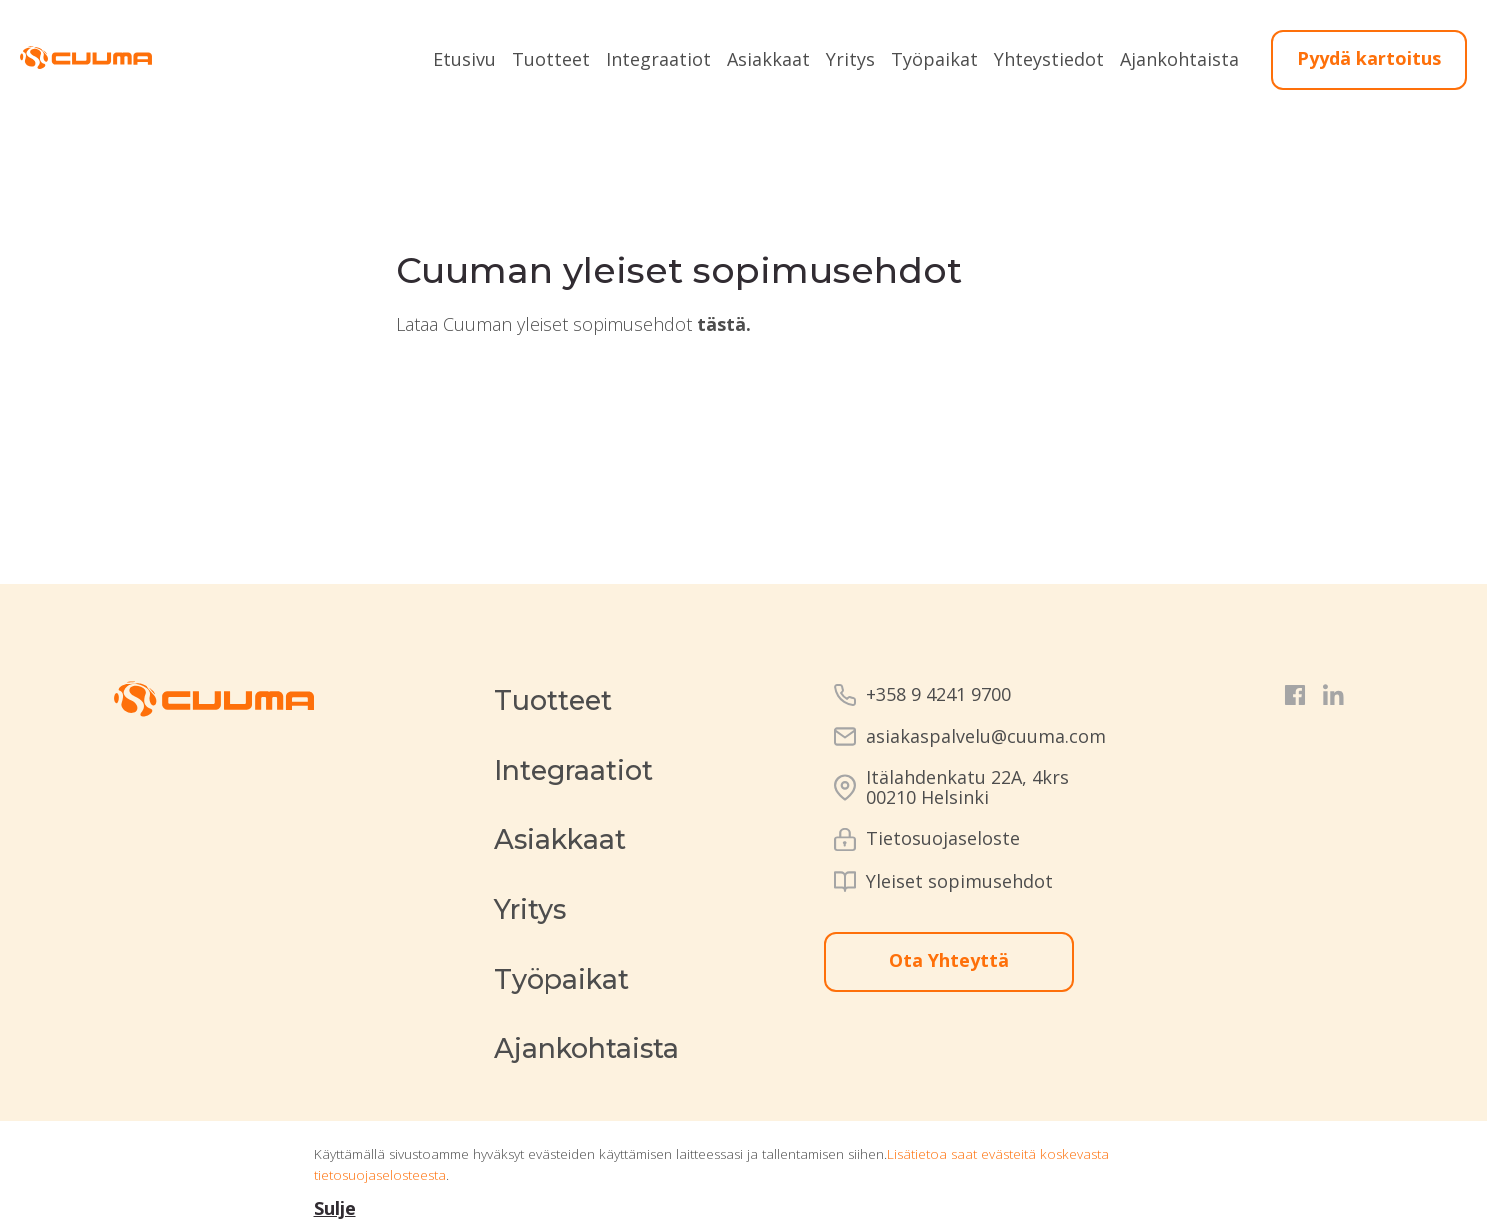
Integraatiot (658, 59)
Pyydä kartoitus (1369, 58)
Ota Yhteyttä (949, 960)
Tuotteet (551, 59)
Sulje (335, 1208)
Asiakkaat (768, 59)
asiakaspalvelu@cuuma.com (986, 736)
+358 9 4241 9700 (938, 695)
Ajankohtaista (1179, 59)
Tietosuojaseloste (943, 839)
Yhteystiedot (1049, 59)
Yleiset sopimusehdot (959, 881)
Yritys (850, 59)
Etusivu (464, 59)
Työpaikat (934, 59)
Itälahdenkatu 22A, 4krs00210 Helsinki (967, 787)
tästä (721, 324)
